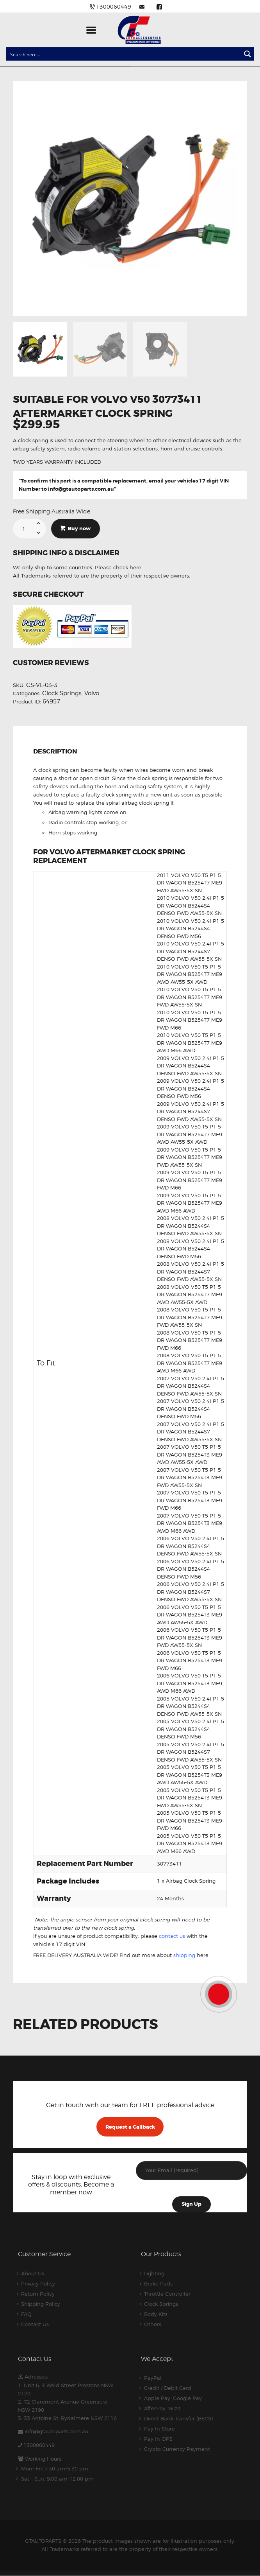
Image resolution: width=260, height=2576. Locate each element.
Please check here (118, 567)
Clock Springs (62, 693)
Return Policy (38, 2294)
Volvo (91, 693)
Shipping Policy (40, 2304)
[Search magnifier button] (247, 54)
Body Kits (155, 2314)
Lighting (154, 2273)
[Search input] (123, 54)
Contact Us (35, 2324)
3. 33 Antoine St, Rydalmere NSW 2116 (67, 2418)
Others (152, 2324)
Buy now (79, 528)
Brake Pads (158, 2283)
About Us (32, 2273)
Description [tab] (55, 751)
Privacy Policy (38, 2283)
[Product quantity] (29, 528)
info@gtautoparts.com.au (81, 489)
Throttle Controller (167, 2294)
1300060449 (39, 2445)
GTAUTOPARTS (43, 2541)
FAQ (26, 2314)
